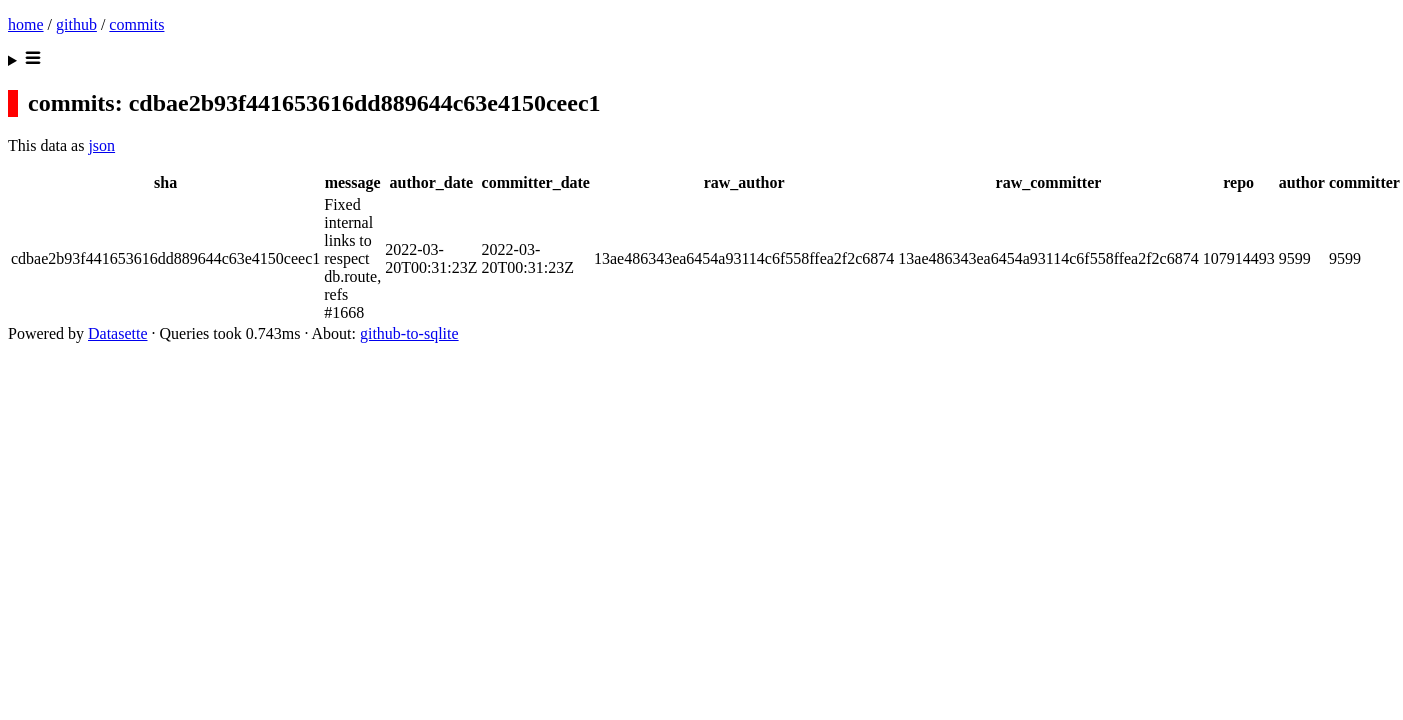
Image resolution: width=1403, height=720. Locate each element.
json (101, 145)
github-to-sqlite (409, 333)
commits (136, 24)
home (26, 24)
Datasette (118, 333)
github (76, 24)
